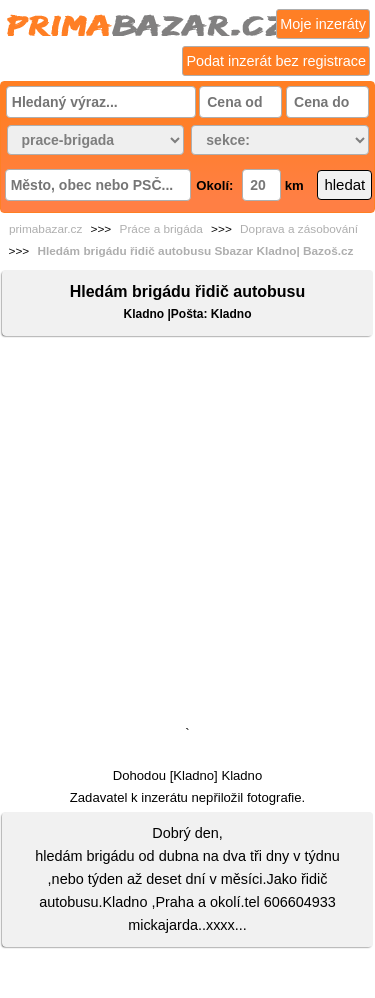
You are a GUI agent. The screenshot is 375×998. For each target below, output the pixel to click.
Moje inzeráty (323, 24)
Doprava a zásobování (299, 229)
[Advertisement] (187, 535)
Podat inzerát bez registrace (276, 61)
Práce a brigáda (161, 229)
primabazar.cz (45, 229)
